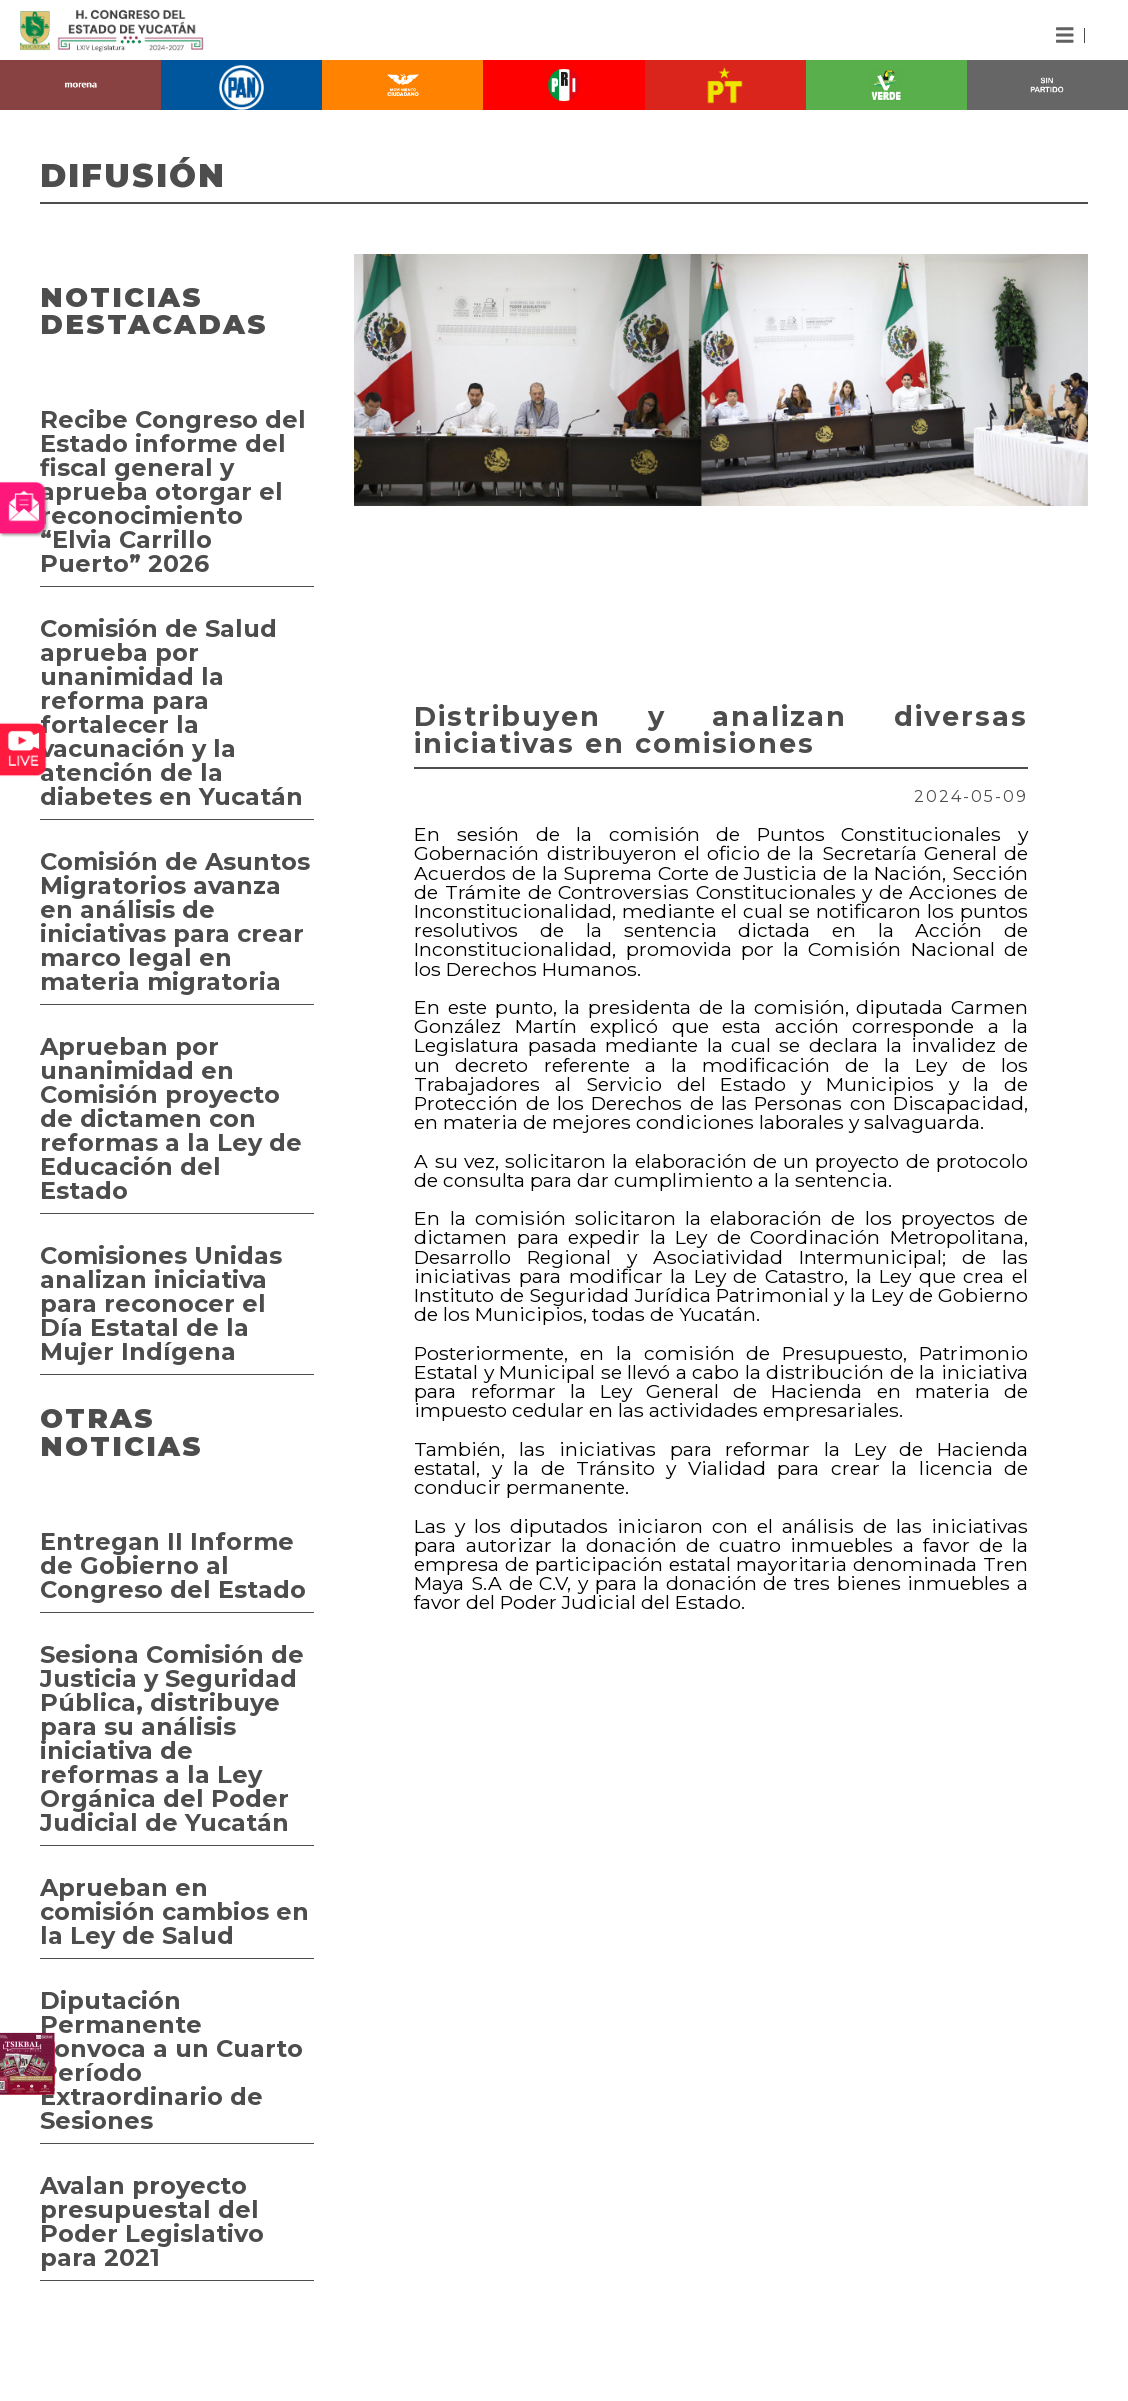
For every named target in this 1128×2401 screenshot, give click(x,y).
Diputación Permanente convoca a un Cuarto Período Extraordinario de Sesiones (171, 2060)
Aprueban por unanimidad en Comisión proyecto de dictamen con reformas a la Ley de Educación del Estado (171, 1118)
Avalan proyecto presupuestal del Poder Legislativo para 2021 (152, 2221)
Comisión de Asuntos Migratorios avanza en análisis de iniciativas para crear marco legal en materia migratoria (175, 921)
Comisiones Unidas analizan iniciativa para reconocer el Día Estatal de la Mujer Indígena (161, 1303)
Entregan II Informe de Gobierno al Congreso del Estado (173, 1565)
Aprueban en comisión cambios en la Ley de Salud (174, 1911)
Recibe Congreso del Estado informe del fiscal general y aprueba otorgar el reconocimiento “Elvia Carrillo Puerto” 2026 (173, 491)
